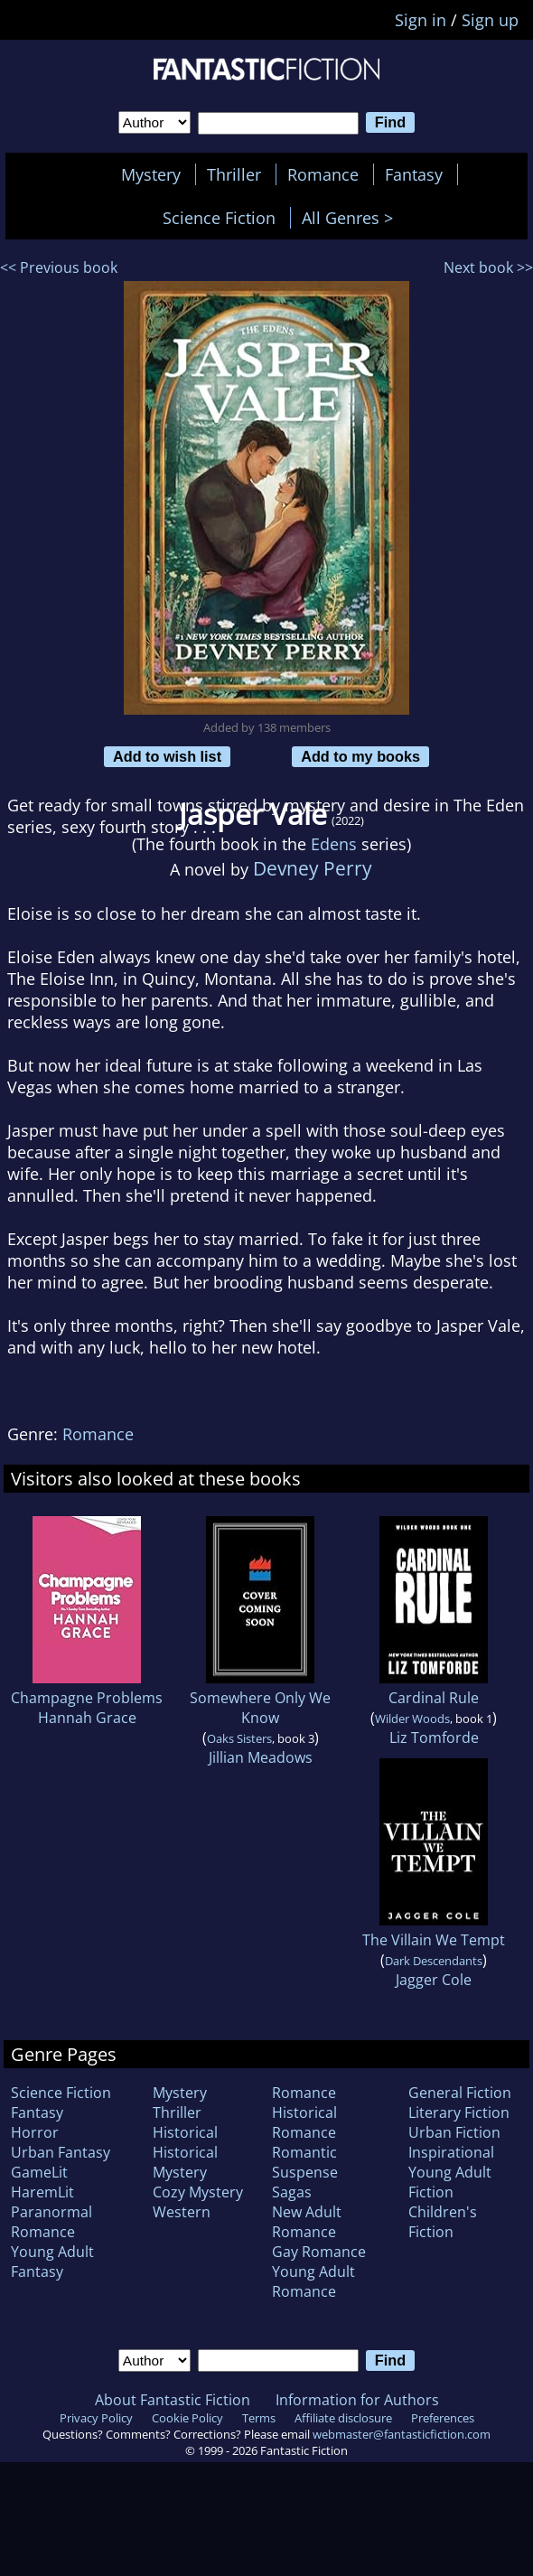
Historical (185, 2132)
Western (181, 2212)
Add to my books (360, 756)
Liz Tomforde (434, 1737)
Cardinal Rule (433, 1698)
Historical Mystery (185, 2162)
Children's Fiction (442, 2222)
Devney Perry (312, 868)
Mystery (151, 174)
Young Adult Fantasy (52, 2261)
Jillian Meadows (261, 1757)
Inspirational (451, 2152)
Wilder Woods (412, 1718)
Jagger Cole (434, 1980)
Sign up (490, 20)
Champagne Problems (87, 1698)
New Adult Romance (306, 2222)
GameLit (39, 2172)
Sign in (420, 20)
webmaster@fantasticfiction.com (402, 2434)
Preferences (442, 2418)
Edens (334, 844)
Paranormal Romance (51, 2222)
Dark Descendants (433, 1961)
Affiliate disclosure (343, 2418)
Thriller (234, 174)
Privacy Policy (96, 2418)
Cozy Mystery (198, 2192)
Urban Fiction (454, 2132)
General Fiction (459, 2093)
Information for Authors (357, 2400)
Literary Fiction (459, 2112)
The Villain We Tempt (433, 1940)
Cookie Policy (187, 2418)
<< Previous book (58, 267)
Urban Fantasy (60, 2152)
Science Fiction (219, 218)
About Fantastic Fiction (172, 2400)
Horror (35, 2132)
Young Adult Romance (313, 2281)
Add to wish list (167, 756)
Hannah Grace (87, 1718)
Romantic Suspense (305, 2162)
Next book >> (488, 267)
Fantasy (414, 174)
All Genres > (352, 218)
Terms (259, 2418)
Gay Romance (319, 2252)
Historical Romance (304, 2122)
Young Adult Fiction (449, 2182)
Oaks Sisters (239, 1738)
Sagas (292, 2192)
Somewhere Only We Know (260, 1708)
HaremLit (42, 2192)
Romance (323, 174)
